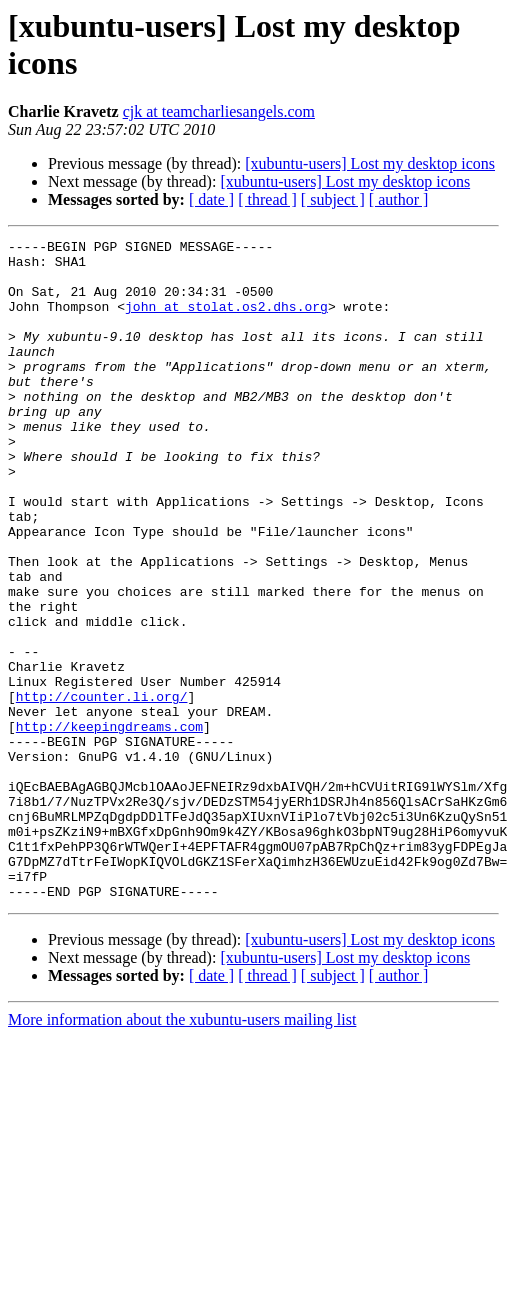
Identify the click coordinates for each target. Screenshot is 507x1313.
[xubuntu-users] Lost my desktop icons (370, 163)
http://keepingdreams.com (109, 825)
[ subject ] (333, 199)
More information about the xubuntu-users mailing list (182, 1151)
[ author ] (399, 199)
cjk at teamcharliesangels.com (219, 111)
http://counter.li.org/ (102, 789)
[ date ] (211, 199)
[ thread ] (267, 199)
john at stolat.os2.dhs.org (226, 321)
